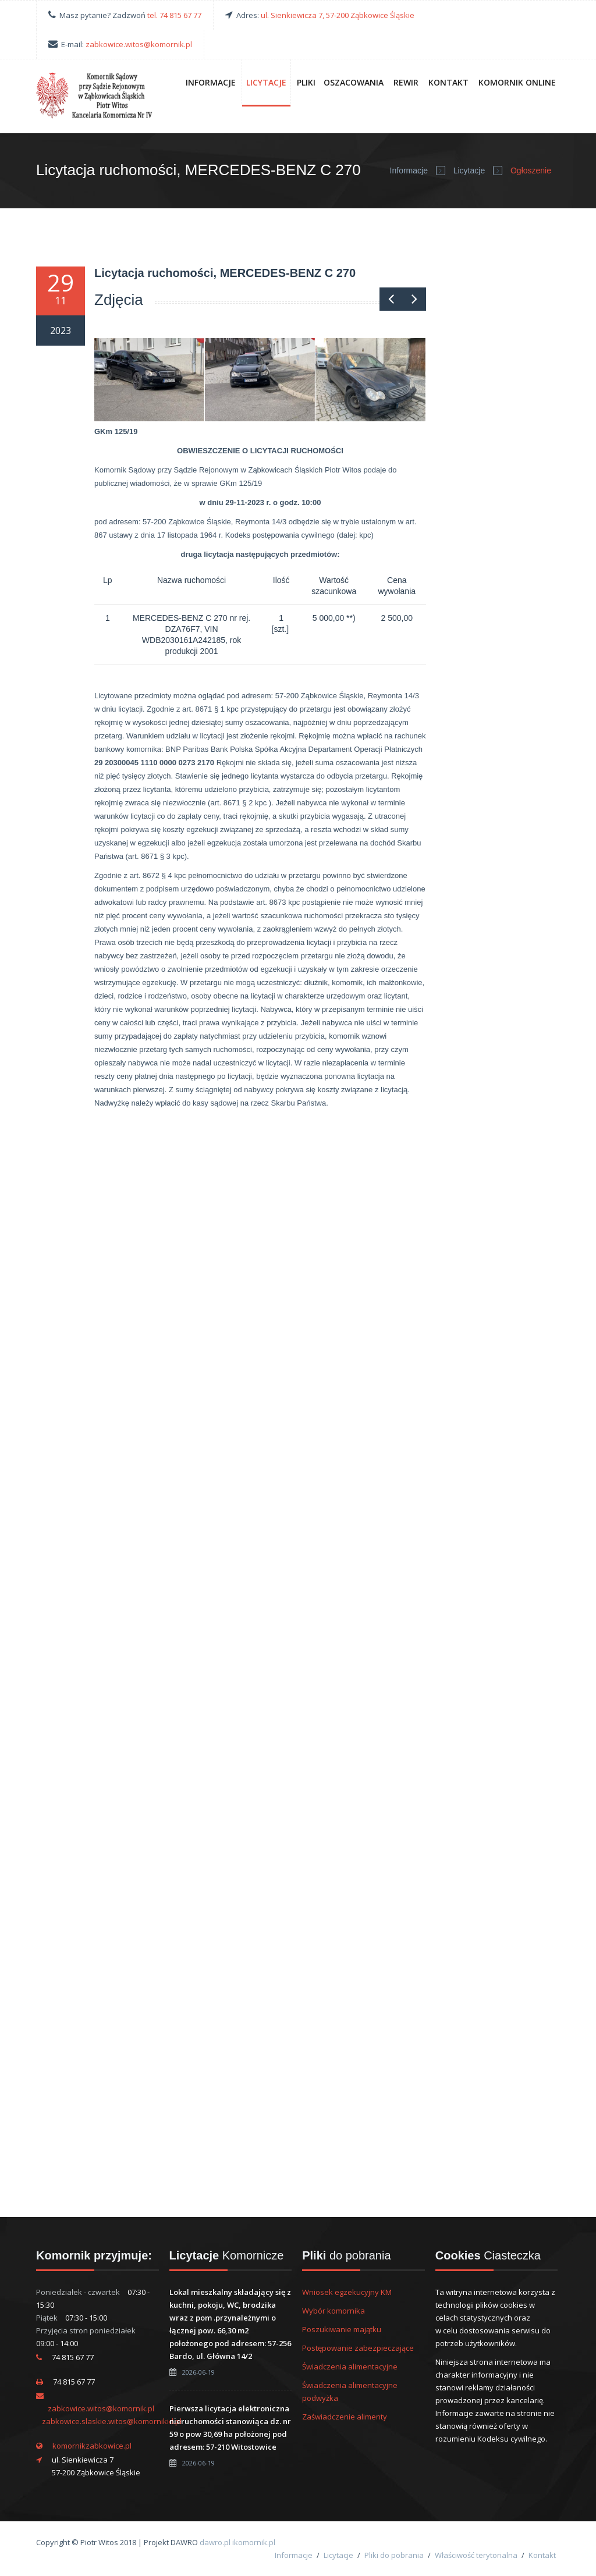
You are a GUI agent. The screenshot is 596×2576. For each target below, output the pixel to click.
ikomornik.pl (253, 2542)
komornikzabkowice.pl (92, 2445)
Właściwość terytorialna (476, 2555)
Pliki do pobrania (394, 2555)
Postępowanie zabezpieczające (358, 2348)
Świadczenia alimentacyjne (350, 2366)
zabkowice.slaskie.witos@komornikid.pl (112, 2421)
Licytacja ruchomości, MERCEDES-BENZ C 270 (225, 273)
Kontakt (448, 82)
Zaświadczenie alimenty (344, 2416)
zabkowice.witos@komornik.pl (139, 44)
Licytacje (266, 82)
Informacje (211, 82)
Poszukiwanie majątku (341, 2329)
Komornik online (517, 82)
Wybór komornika (333, 2310)
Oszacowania (354, 82)
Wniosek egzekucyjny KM (347, 2292)
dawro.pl (215, 2542)
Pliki (306, 82)
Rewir (405, 82)
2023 (60, 330)
